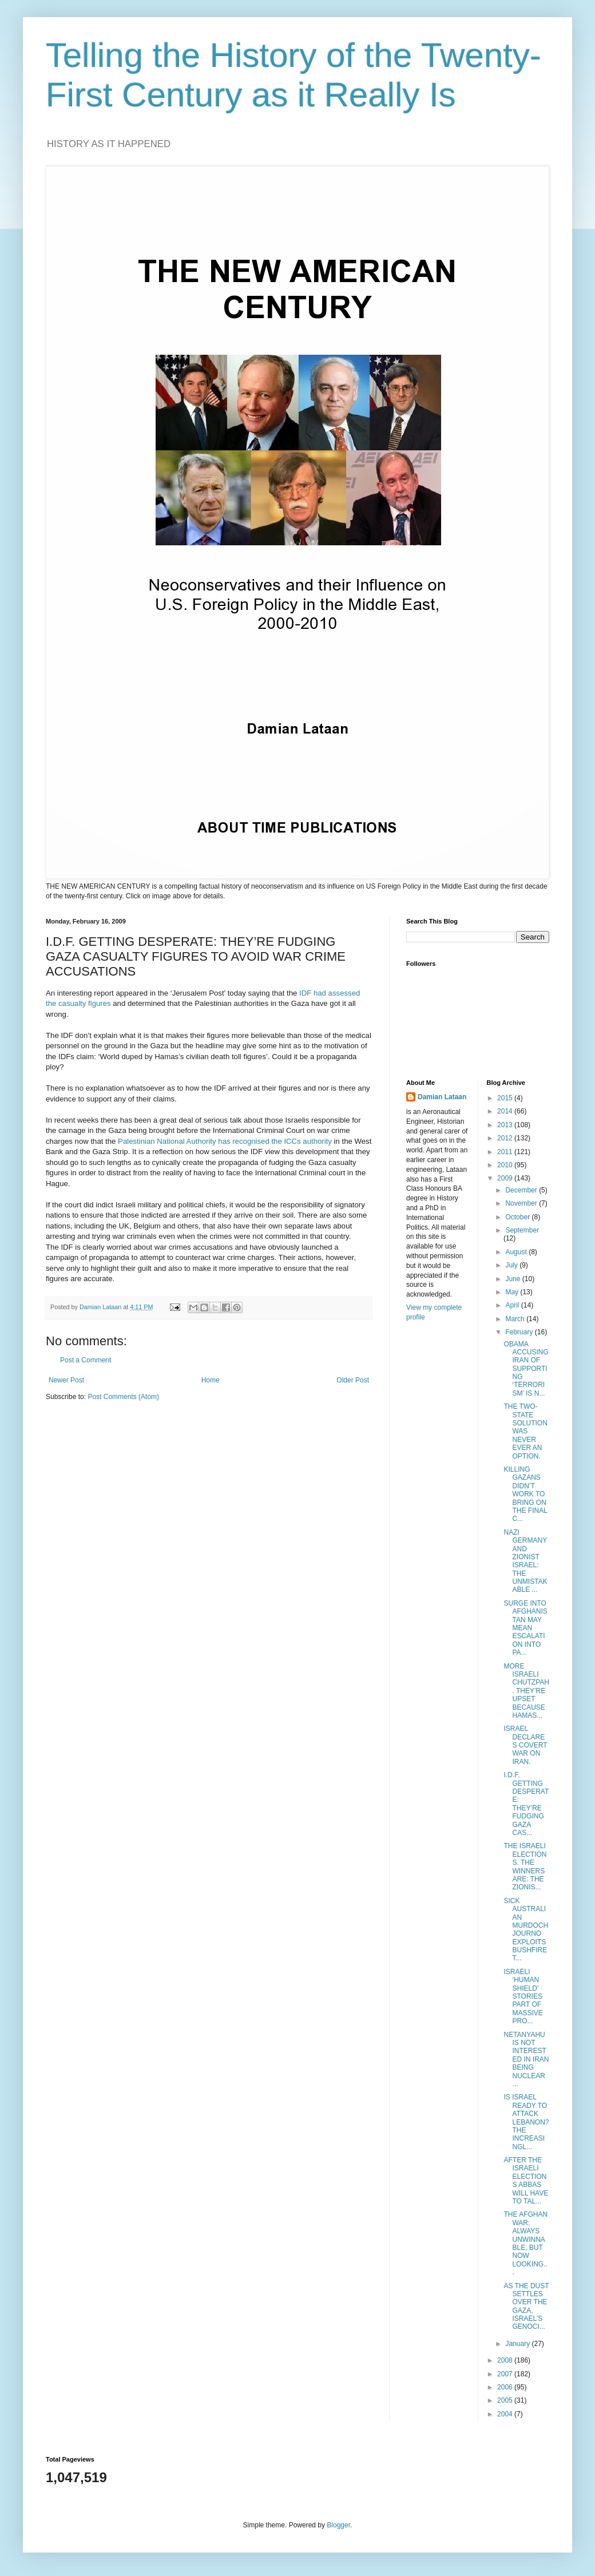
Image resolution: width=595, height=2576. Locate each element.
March (515, 1319)
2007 (505, 2374)
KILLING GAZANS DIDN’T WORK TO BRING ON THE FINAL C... (525, 1494)
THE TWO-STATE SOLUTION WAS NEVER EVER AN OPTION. (525, 1431)
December (522, 1190)
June (513, 1279)
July (512, 1265)
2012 (505, 1138)
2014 (505, 1111)
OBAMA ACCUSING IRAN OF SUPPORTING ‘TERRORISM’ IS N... (525, 1368)
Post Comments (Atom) (123, 1397)
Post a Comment (85, 1360)
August (517, 1252)
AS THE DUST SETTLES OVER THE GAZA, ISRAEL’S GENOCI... (526, 2306)
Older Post (352, 1380)
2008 (505, 2360)
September (522, 1230)
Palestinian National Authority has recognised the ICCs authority (225, 1141)
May (512, 1292)
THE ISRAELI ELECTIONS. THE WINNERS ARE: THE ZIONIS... (524, 1866)
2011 (505, 1152)
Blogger (338, 2525)
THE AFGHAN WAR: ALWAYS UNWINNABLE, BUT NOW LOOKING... (525, 2243)
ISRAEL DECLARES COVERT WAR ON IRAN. (525, 1745)
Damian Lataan (442, 1097)
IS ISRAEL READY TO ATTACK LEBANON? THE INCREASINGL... (526, 2121)
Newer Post (66, 1380)
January (518, 2344)
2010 (505, 1165)
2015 (505, 1098)
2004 (505, 2414)
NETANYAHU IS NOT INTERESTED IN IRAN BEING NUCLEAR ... (526, 2059)
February (519, 1332)
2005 (505, 2400)
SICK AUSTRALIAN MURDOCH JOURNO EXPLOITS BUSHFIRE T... (525, 1930)
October (518, 1217)
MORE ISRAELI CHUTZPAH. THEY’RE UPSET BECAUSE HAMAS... (526, 1690)
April (513, 1305)
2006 (505, 2387)
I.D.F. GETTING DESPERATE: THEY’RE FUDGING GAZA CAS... (526, 1804)
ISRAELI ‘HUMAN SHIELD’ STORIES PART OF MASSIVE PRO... (522, 1996)
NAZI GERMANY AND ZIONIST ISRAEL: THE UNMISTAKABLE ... (525, 1561)
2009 (505, 1178)
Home (210, 1380)
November (522, 1203)
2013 (505, 1125)
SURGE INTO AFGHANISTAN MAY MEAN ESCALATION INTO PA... (525, 1627)
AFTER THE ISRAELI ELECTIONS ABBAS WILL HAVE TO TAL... (525, 2180)
